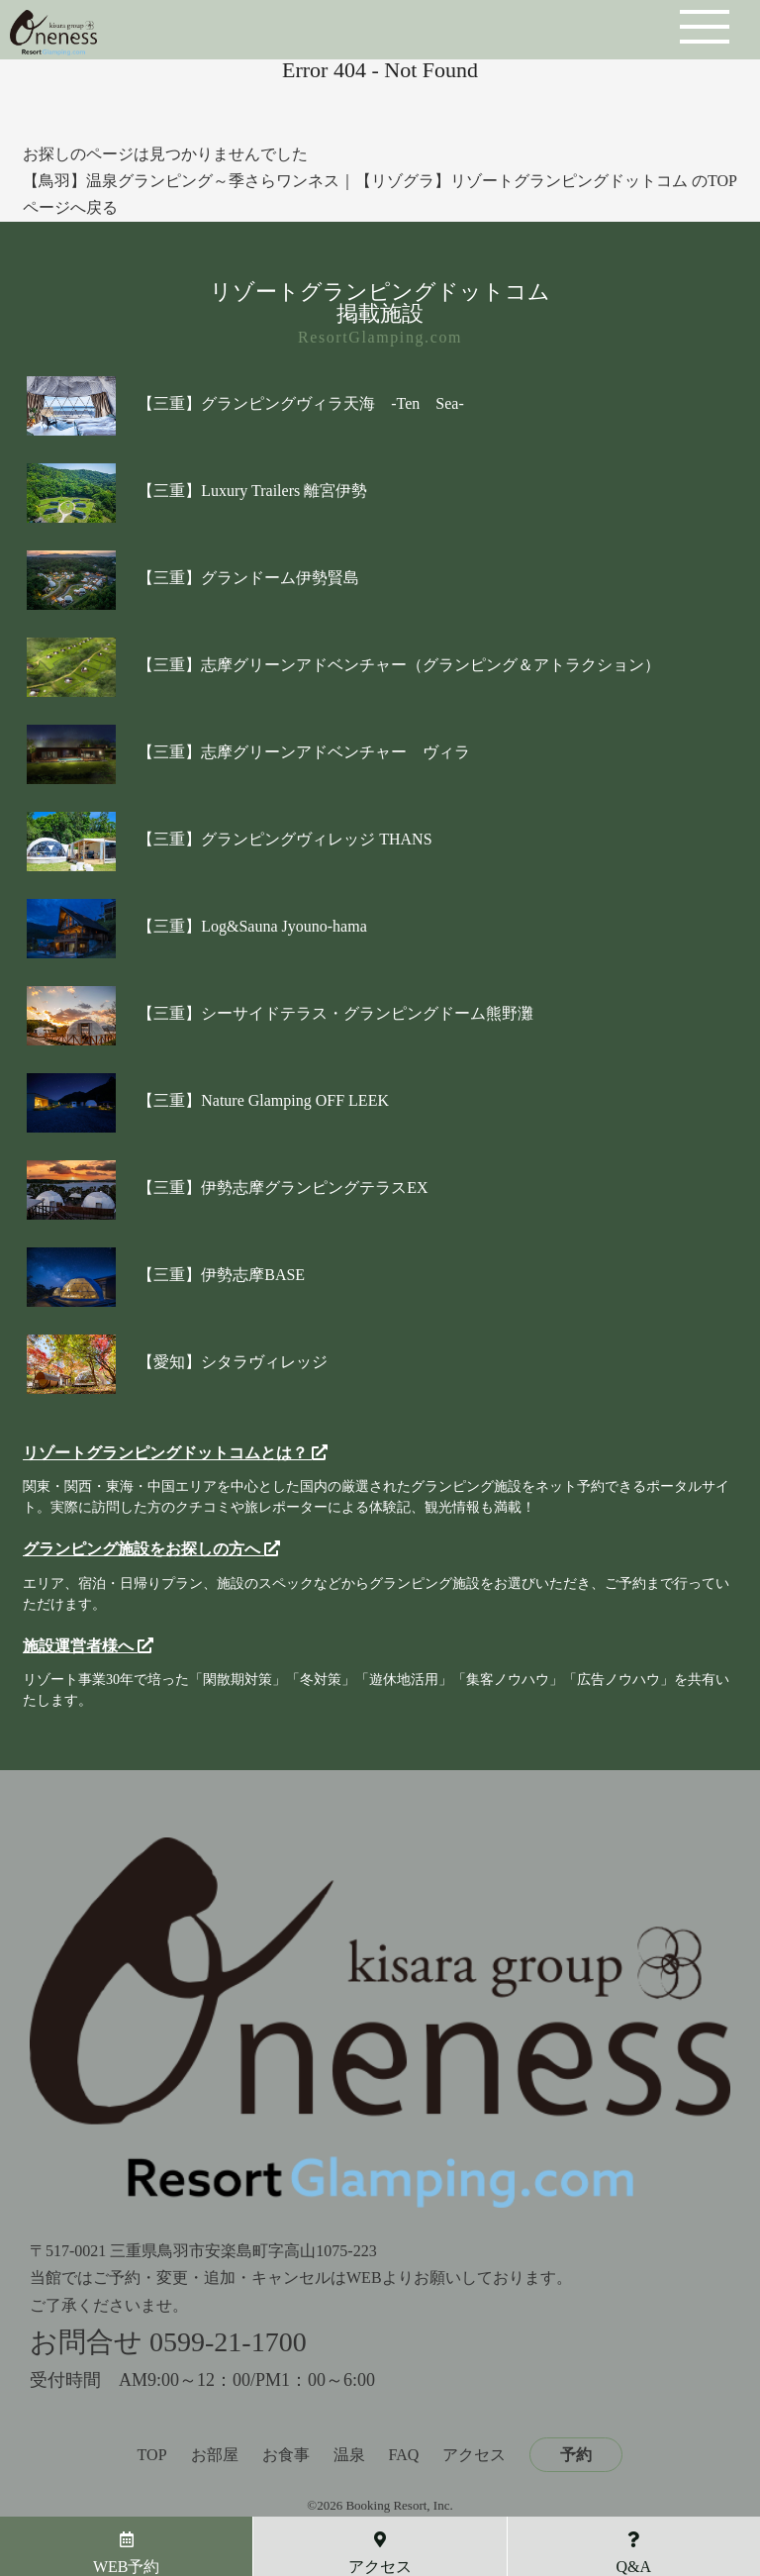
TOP (152, 2454)
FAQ (404, 2454)
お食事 (286, 2454)
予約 (576, 2454)
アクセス (474, 2454)
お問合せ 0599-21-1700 (168, 2342)
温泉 (349, 2454)
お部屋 (214, 2454)
